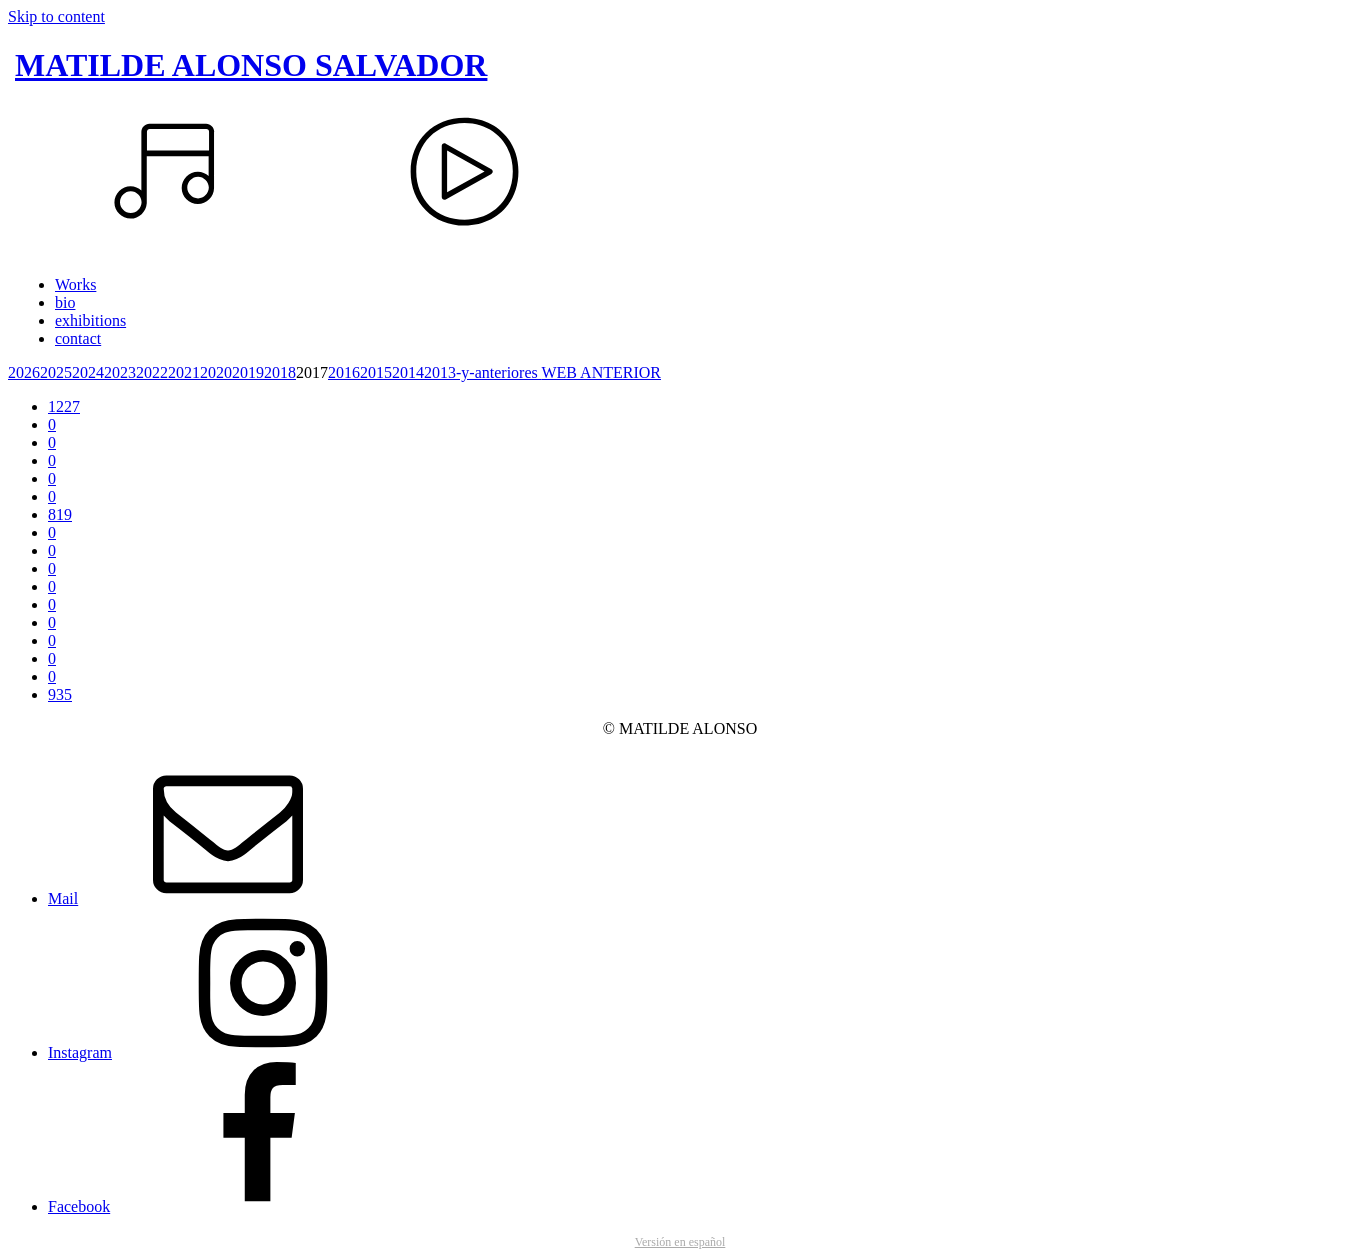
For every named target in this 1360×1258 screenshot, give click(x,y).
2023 (120, 372)
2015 (376, 372)
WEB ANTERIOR (601, 372)
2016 (344, 372)
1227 (64, 406)
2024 (88, 372)
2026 (24, 372)
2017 (312, 372)
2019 (248, 372)
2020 (216, 372)
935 (60, 694)
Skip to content (56, 16)
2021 (184, 372)
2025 (56, 372)
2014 (408, 372)
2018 (280, 372)
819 (60, 514)
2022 (152, 372)
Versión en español (680, 1242)
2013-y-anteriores (482, 372)
